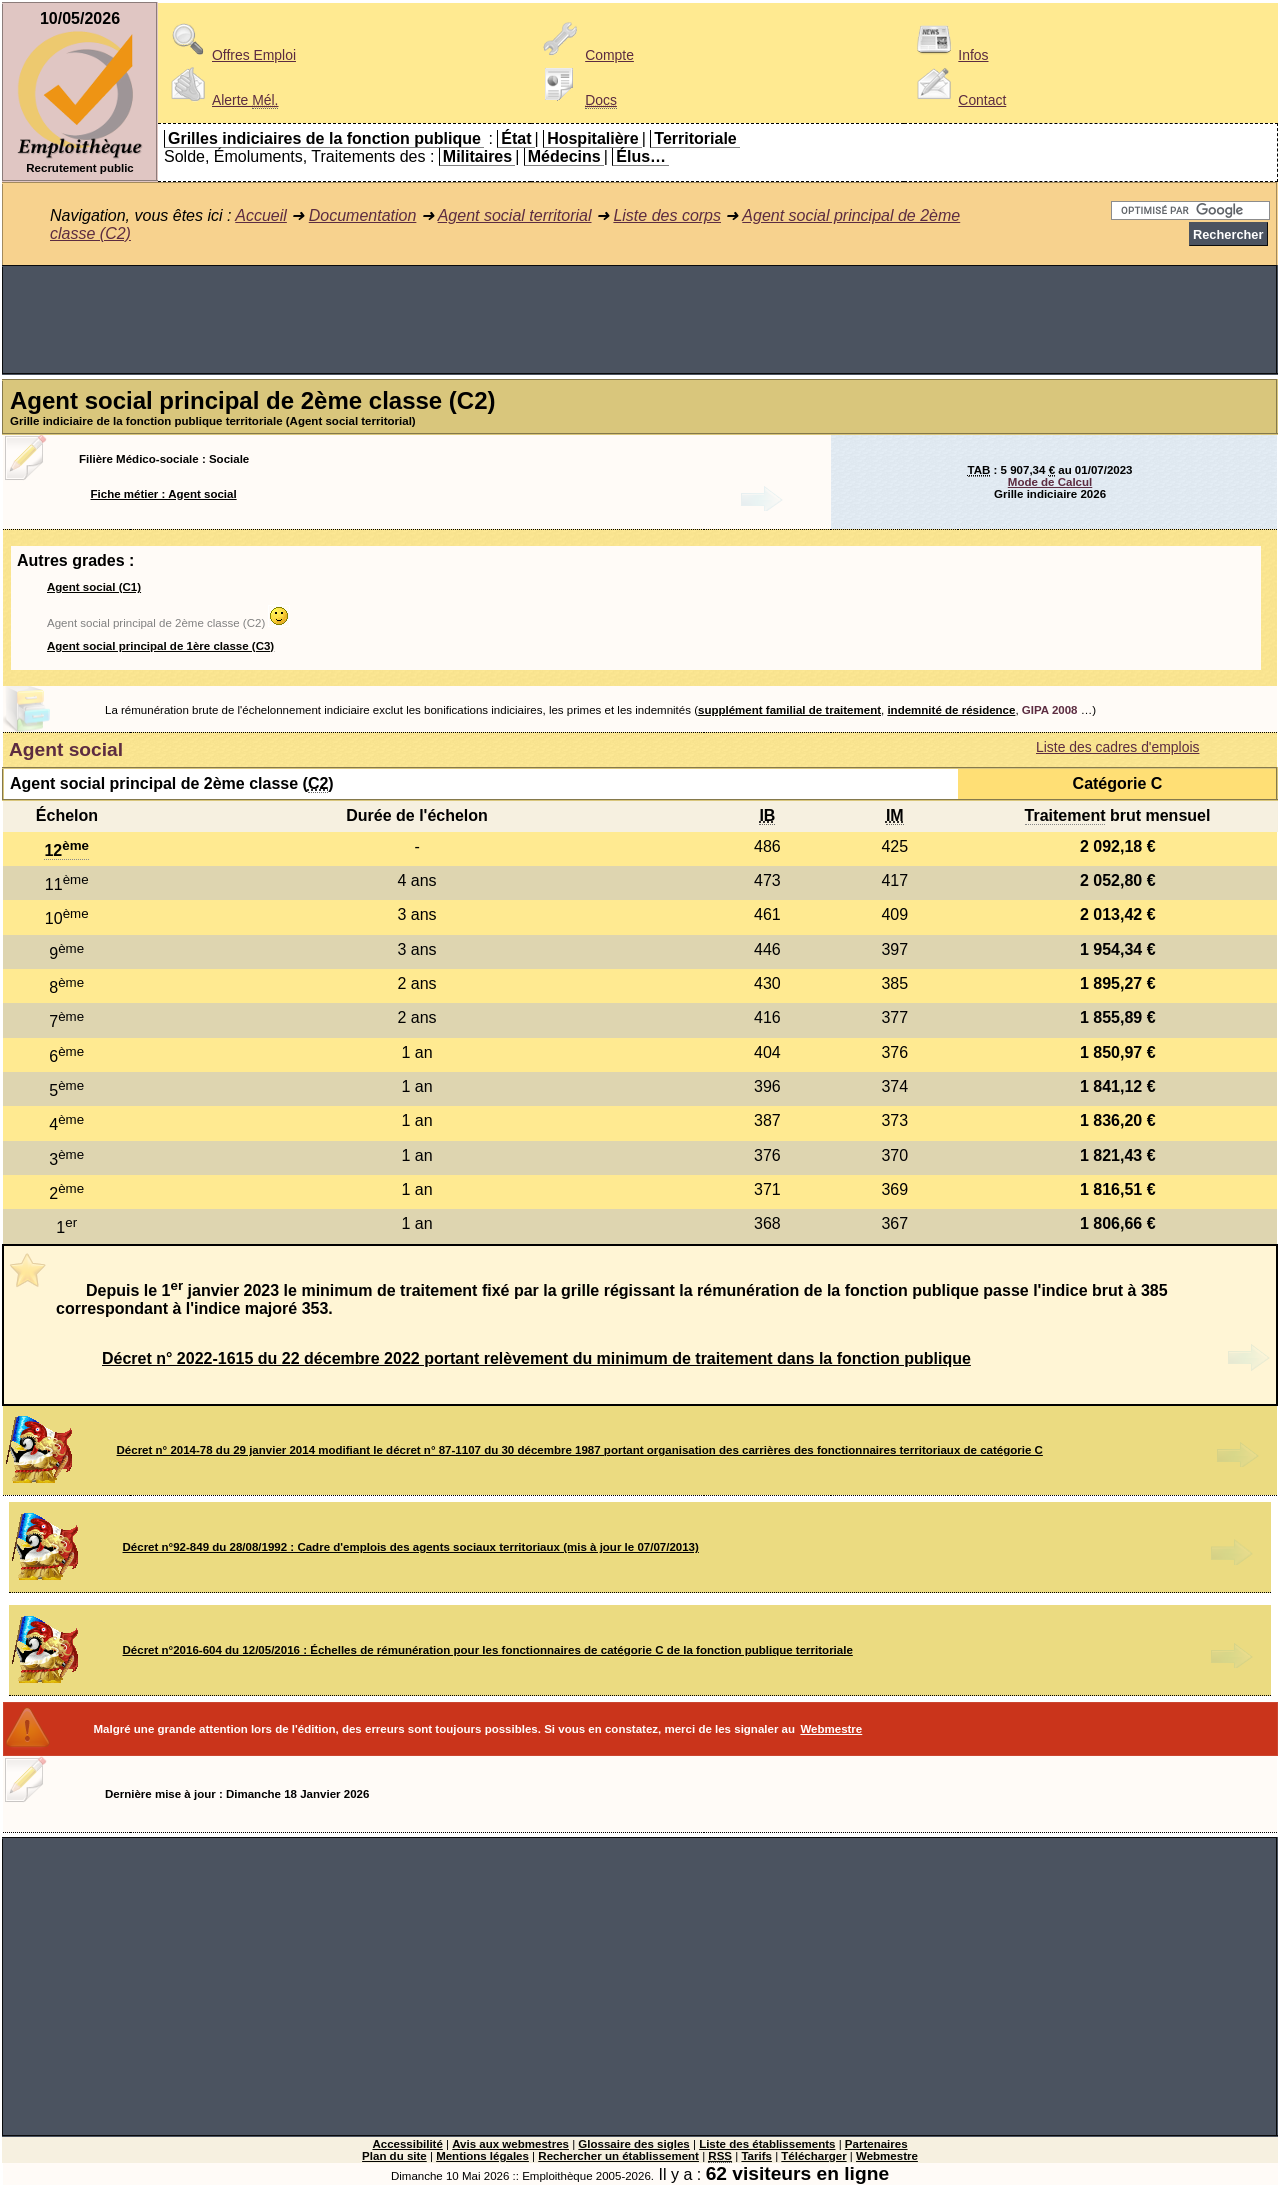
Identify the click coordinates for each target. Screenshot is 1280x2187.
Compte (585, 55)
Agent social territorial (515, 215)
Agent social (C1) (94, 587)
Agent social (66, 749)
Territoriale (695, 138)
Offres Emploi (230, 55)
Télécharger (813, 2156)
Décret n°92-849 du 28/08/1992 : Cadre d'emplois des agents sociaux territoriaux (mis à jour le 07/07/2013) (411, 1547)
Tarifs (756, 2156)
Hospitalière (593, 138)
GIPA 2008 (1050, 710)
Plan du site (394, 2156)
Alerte (221, 100)
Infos (949, 55)
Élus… (641, 156)
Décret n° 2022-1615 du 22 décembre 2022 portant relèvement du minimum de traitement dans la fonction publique (536, 1358)
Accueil (261, 215)
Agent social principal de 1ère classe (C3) (160, 646)
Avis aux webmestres (510, 2144)
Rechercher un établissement (618, 2156)
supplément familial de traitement (789, 710)
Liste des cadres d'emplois (1117, 747)
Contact (958, 100)
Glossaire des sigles (633, 2144)
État (516, 138)
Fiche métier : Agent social (164, 494)
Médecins (564, 156)
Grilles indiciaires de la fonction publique (324, 138)
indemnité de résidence (951, 710)
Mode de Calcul (1050, 482)
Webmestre (831, 1729)
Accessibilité (407, 2144)
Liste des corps (667, 215)
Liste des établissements (767, 2144)
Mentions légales (482, 2156)
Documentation (363, 215)
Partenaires (876, 2144)
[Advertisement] (640, 320)
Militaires (477, 156)
